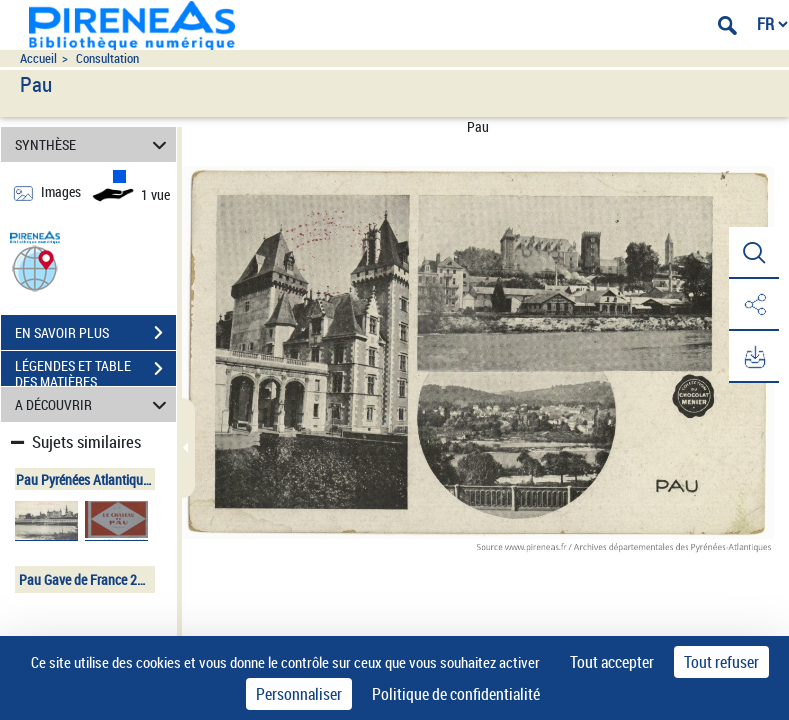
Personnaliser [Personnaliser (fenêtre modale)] (299, 694)
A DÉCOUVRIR (94, 404)
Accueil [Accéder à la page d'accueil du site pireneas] (38, 58)
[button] (35, 267)
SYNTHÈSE (94, 144)
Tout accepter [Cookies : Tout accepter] (612, 662)
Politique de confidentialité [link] (456, 694)
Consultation (107, 58)
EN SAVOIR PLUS (95, 333)
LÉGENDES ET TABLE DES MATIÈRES (95, 371)
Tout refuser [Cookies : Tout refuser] (721, 662)
